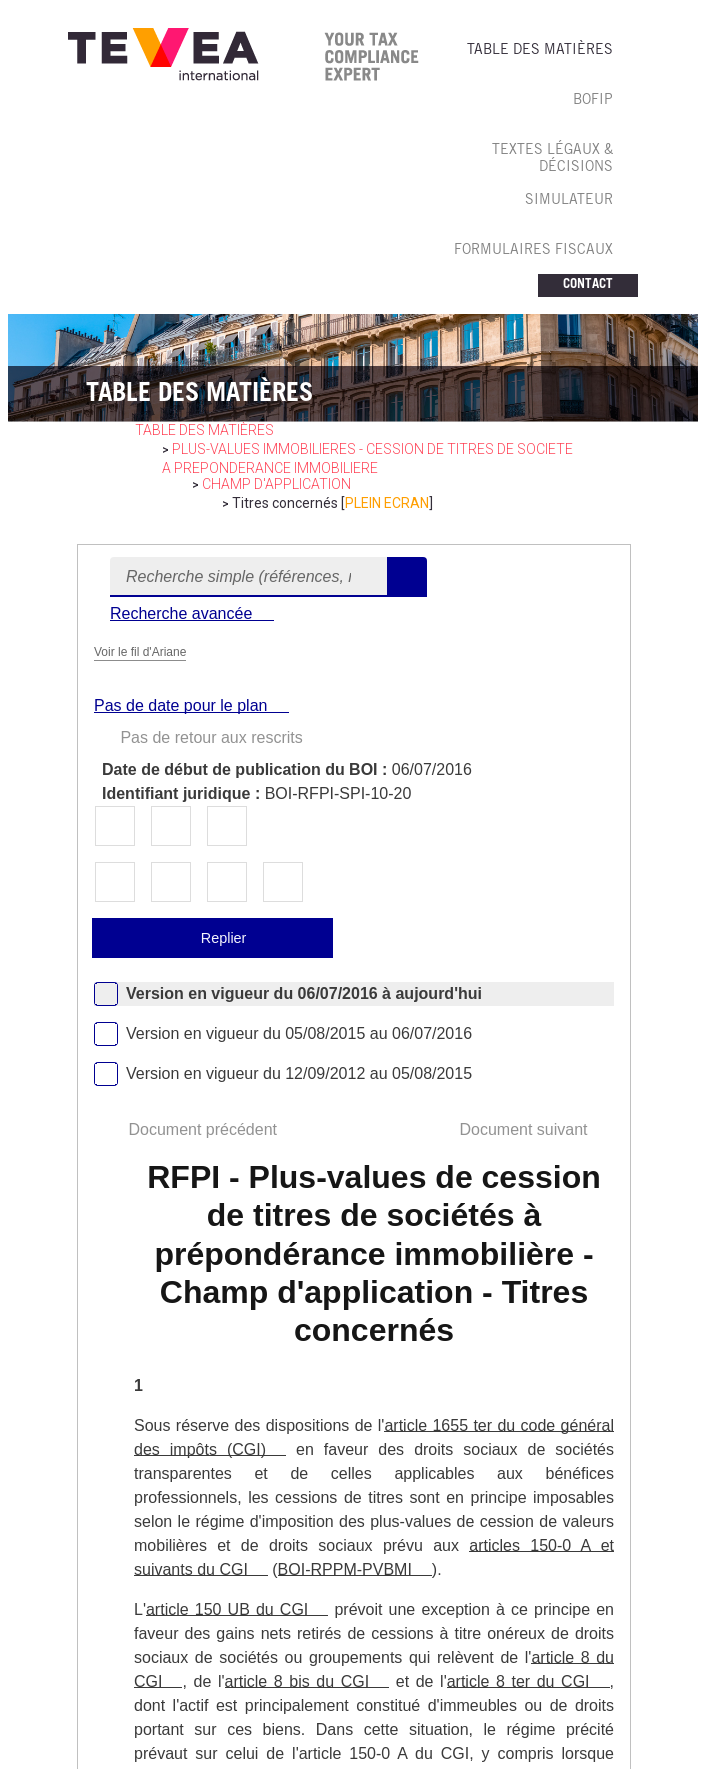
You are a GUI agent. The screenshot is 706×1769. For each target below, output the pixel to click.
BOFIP (593, 101)
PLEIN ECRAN (387, 503)
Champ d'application (276, 484)
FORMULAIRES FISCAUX (533, 251)
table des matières (204, 430)
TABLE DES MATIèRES (540, 51)
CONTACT (588, 285)
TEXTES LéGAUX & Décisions (552, 159)
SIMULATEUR (569, 201)
